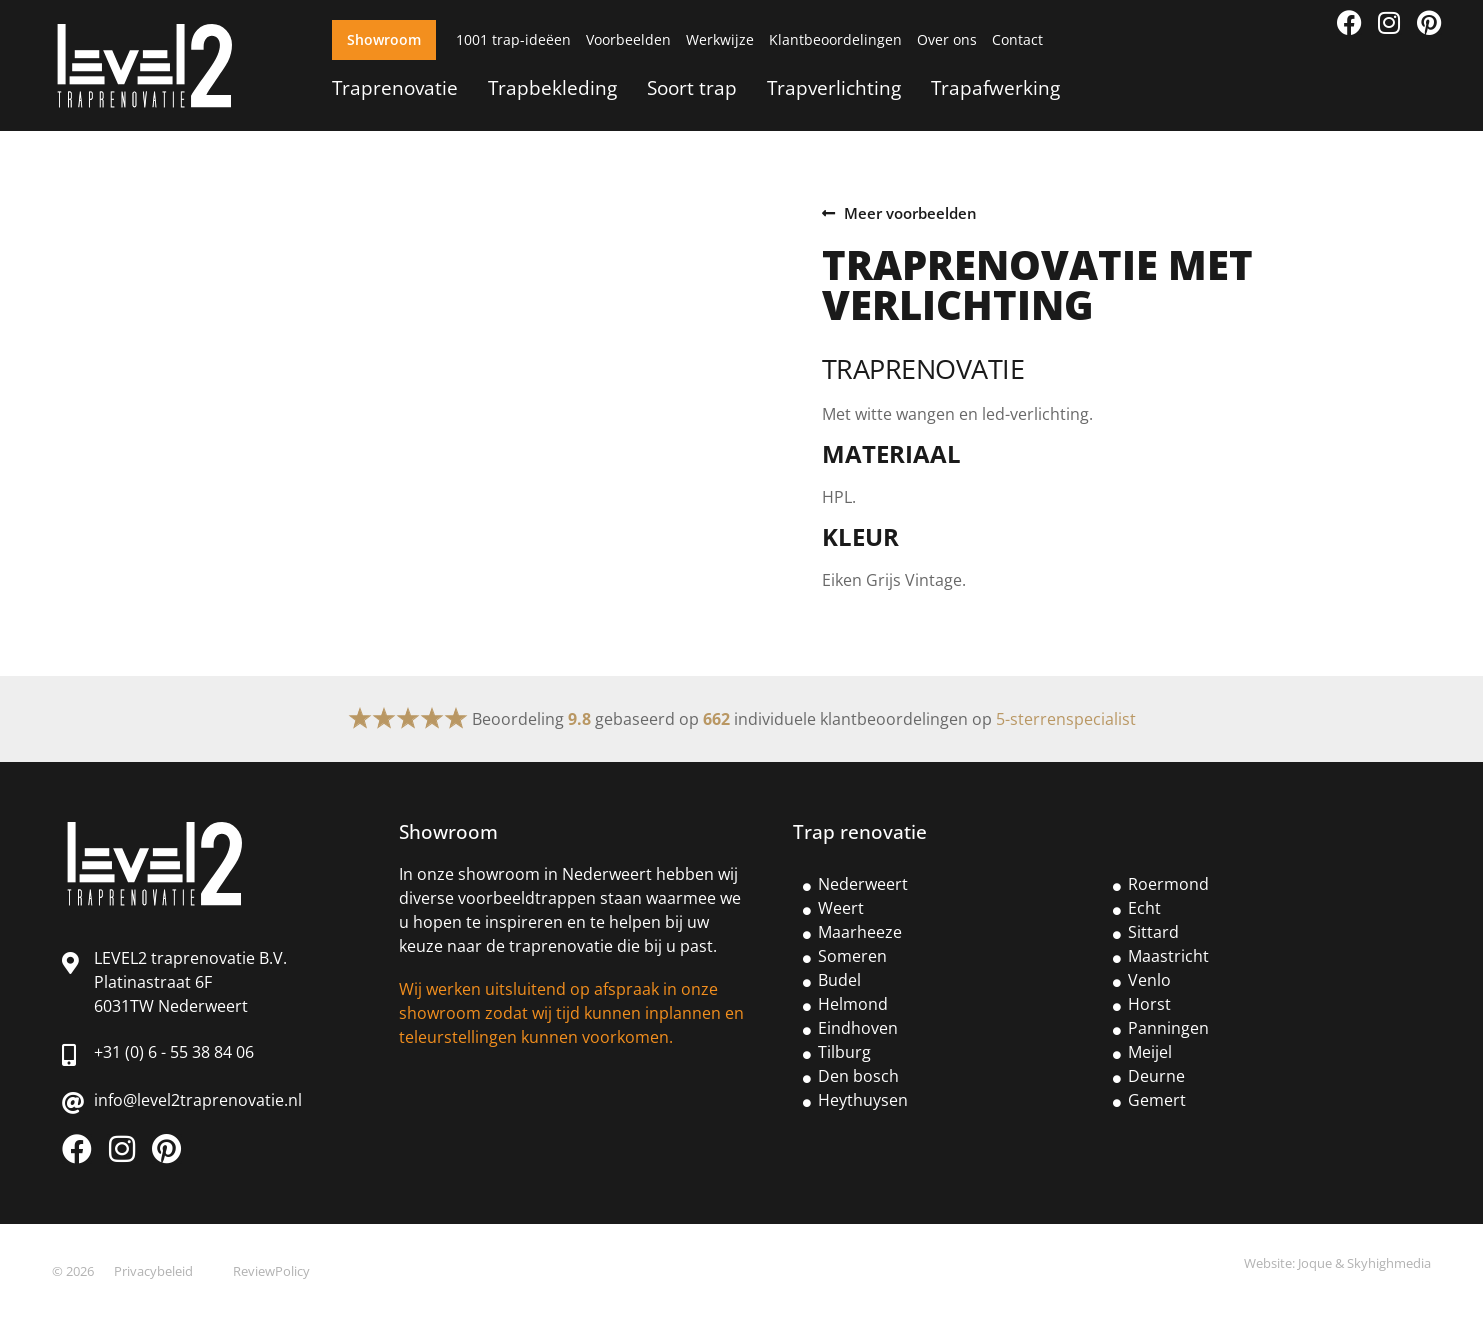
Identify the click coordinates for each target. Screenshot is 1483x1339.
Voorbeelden (628, 39)
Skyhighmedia (1389, 1263)
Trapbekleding (552, 87)
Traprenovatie (395, 87)
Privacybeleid (153, 1271)
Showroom (384, 39)
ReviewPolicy (271, 1271)
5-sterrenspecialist (1066, 719)
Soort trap (692, 87)
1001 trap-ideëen (513, 39)
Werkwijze (720, 39)
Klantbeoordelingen (835, 39)
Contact (1017, 39)
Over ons (947, 39)
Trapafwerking (995, 87)
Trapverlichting (834, 87)
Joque (1315, 1263)
